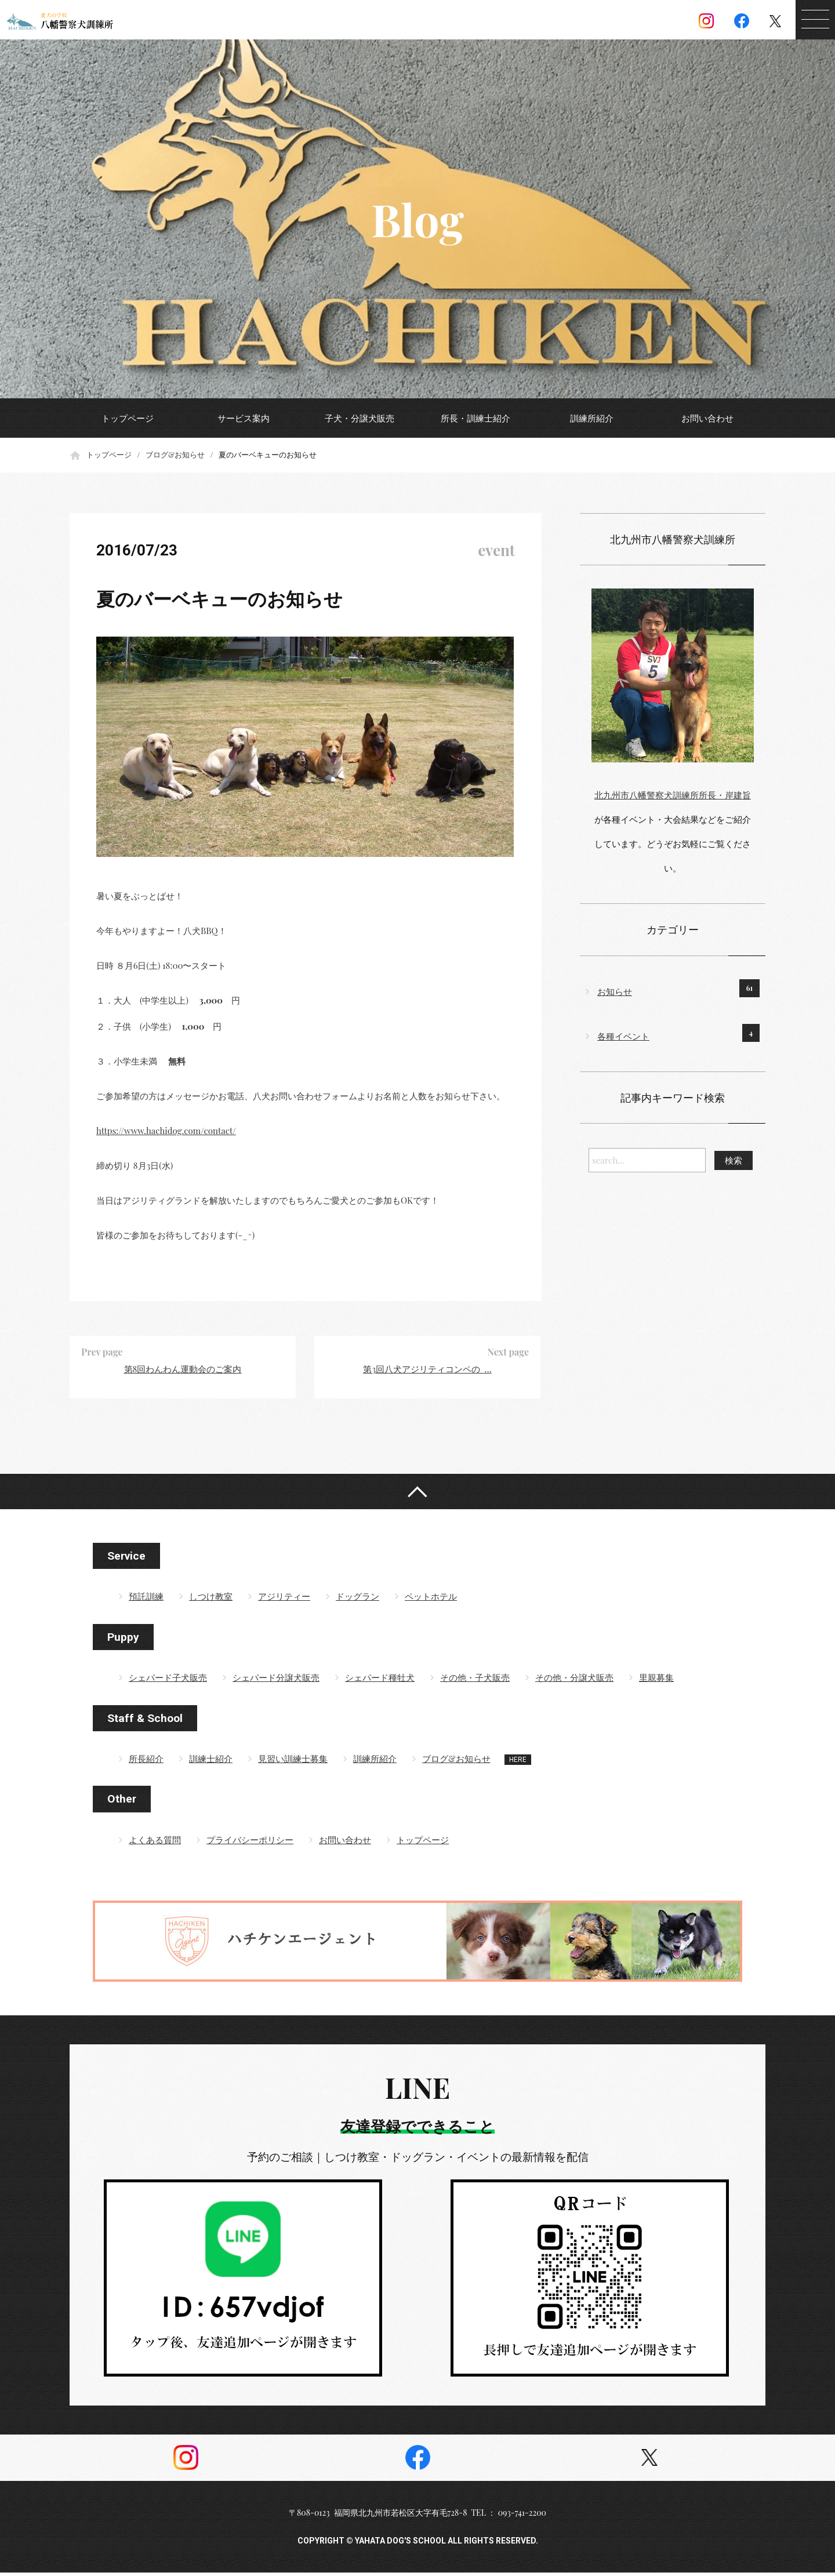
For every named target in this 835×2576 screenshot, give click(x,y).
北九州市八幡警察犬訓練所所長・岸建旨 (672, 795)
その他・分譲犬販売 (574, 1681)
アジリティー (284, 1600)
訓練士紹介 (211, 1762)
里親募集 (656, 1681)
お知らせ (614, 991)
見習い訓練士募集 (293, 1762)
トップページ (127, 418)
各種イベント (623, 1036)
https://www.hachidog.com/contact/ (166, 1130)
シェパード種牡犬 (380, 1681)
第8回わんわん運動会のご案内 (183, 1369)
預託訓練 (146, 1600)
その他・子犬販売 (475, 1681)
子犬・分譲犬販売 (359, 418)
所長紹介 (146, 1762)
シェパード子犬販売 (168, 1681)
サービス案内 (243, 418)
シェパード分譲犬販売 (276, 1681)
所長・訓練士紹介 (475, 418)
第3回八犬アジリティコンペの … (427, 1369)
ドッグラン (357, 1600)
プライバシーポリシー (249, 1843)
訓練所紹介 (591, 418)
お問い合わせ (707, 418)
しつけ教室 (211, 1600)
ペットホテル (431, 1600)
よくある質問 (155, 1843)
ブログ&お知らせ (175, 454)
